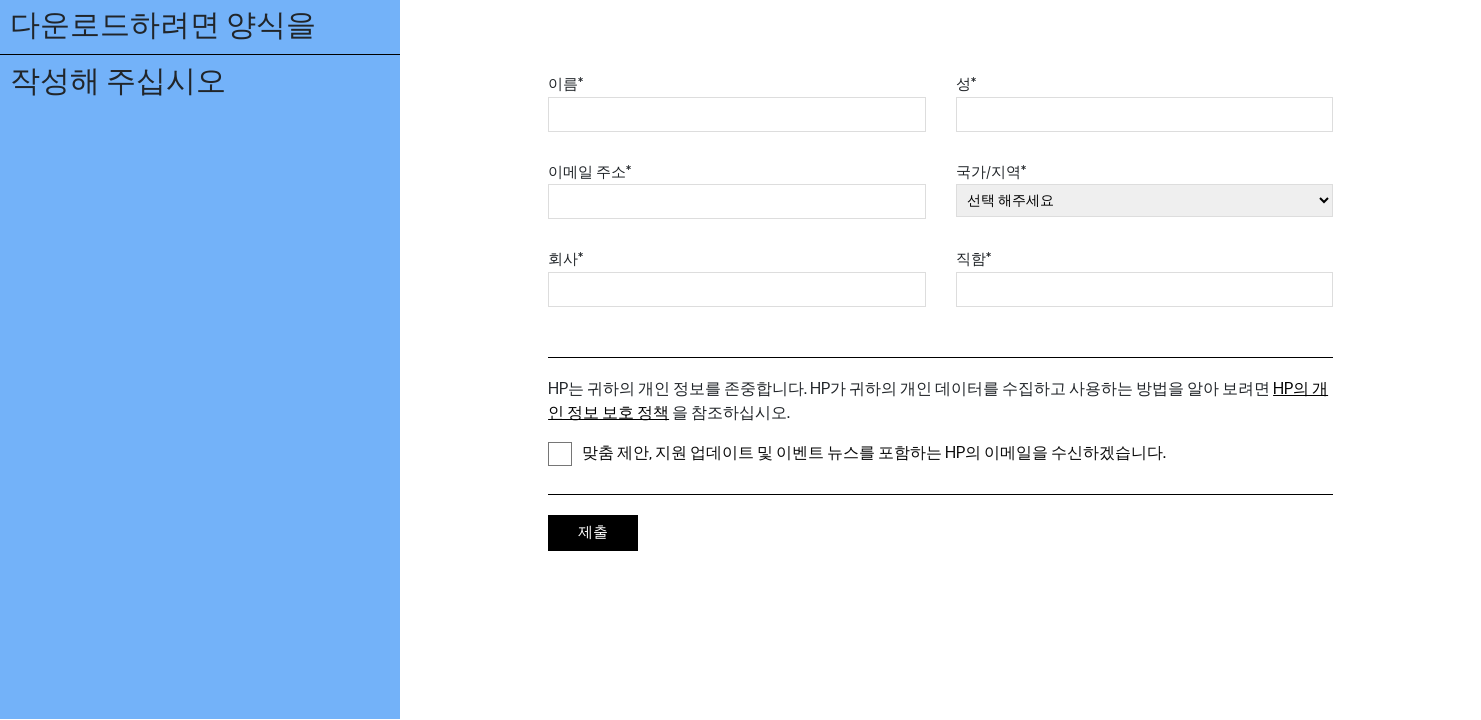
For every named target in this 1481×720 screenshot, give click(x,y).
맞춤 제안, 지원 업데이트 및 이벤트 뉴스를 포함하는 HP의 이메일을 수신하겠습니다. (857, 454)
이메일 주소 (589, 172)
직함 (973, 259)
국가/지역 (991, 172)
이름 (565, 84)
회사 (565, 259)
